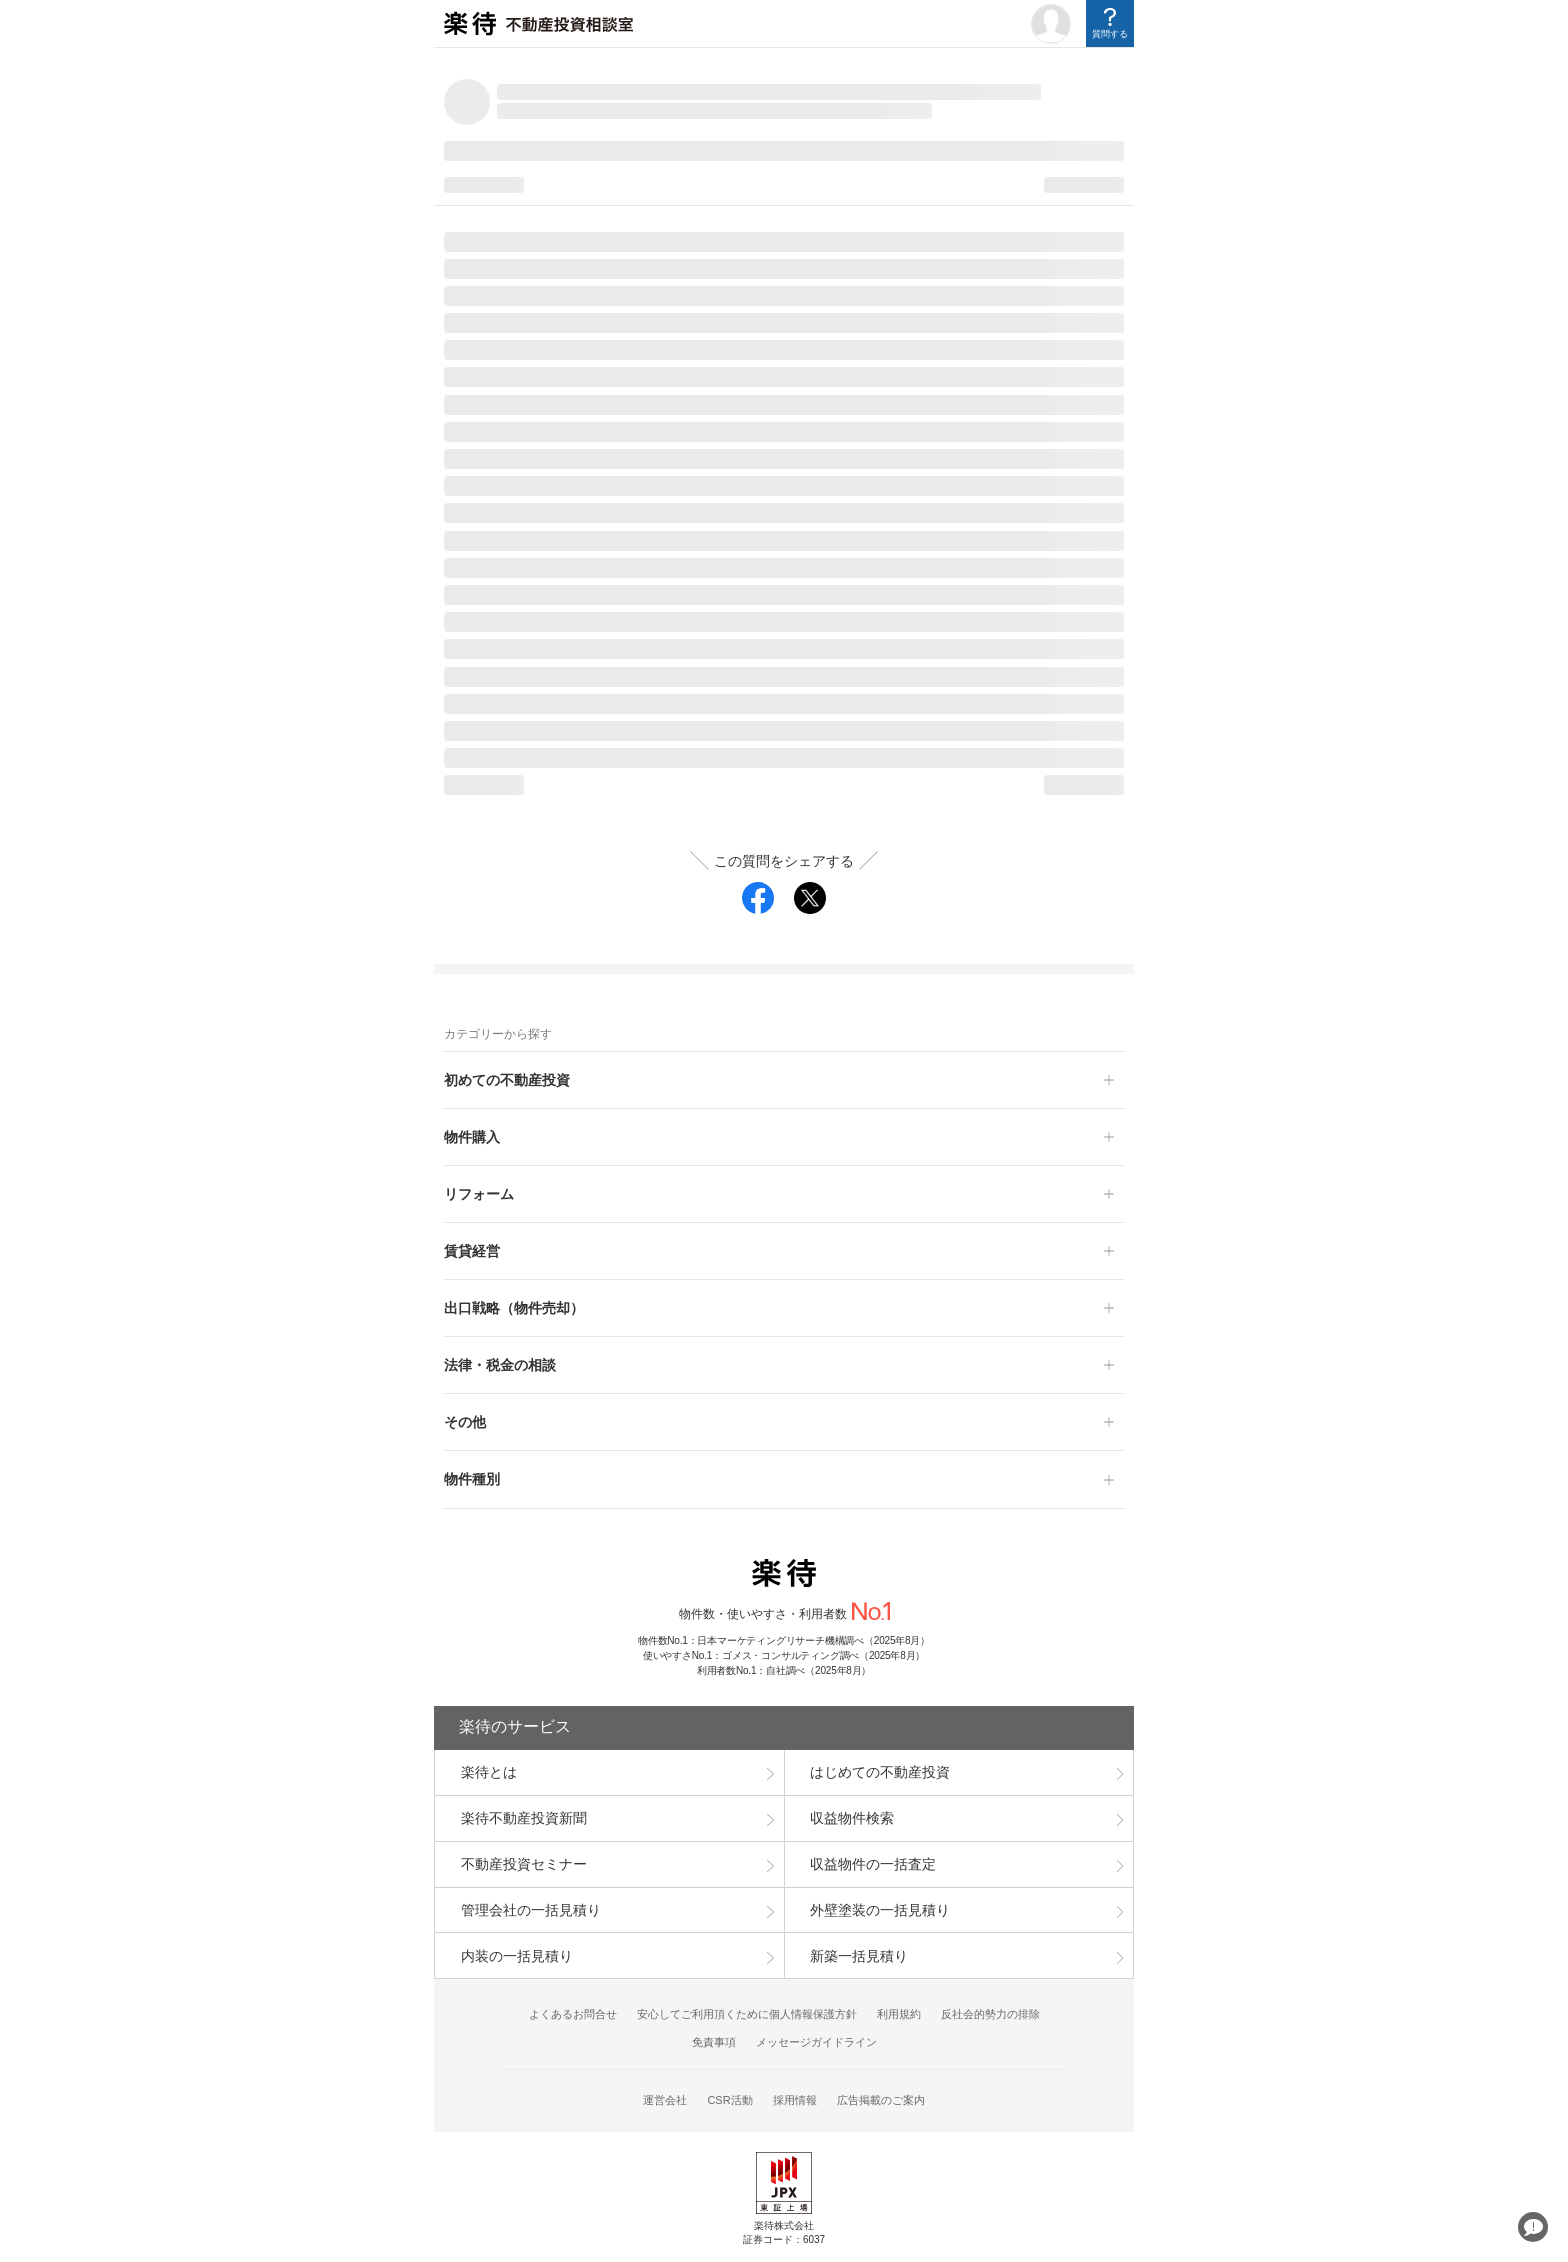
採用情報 (795, 2100)
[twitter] (810, 898)
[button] (784, 1080)
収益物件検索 (852, 1818)
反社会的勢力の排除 (990, 2014)
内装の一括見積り (517, 1956)
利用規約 (899, 2014)
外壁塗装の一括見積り (880, 1910)
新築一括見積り (859, 1956)
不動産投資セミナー (524, 1864)
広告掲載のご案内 (881, 2100)
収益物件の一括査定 (873, 1864)
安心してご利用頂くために (703, 2014)
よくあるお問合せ (573, 2014)
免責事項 (714, 2042)
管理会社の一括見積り (531, 1910)
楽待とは (489, 1772)
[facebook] (758, 898)
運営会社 (665, 2100)
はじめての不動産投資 (880, 1772)
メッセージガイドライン (816, 2042)
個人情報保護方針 (813, 2014)
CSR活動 (729, 2100)
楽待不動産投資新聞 (524, 1818)
